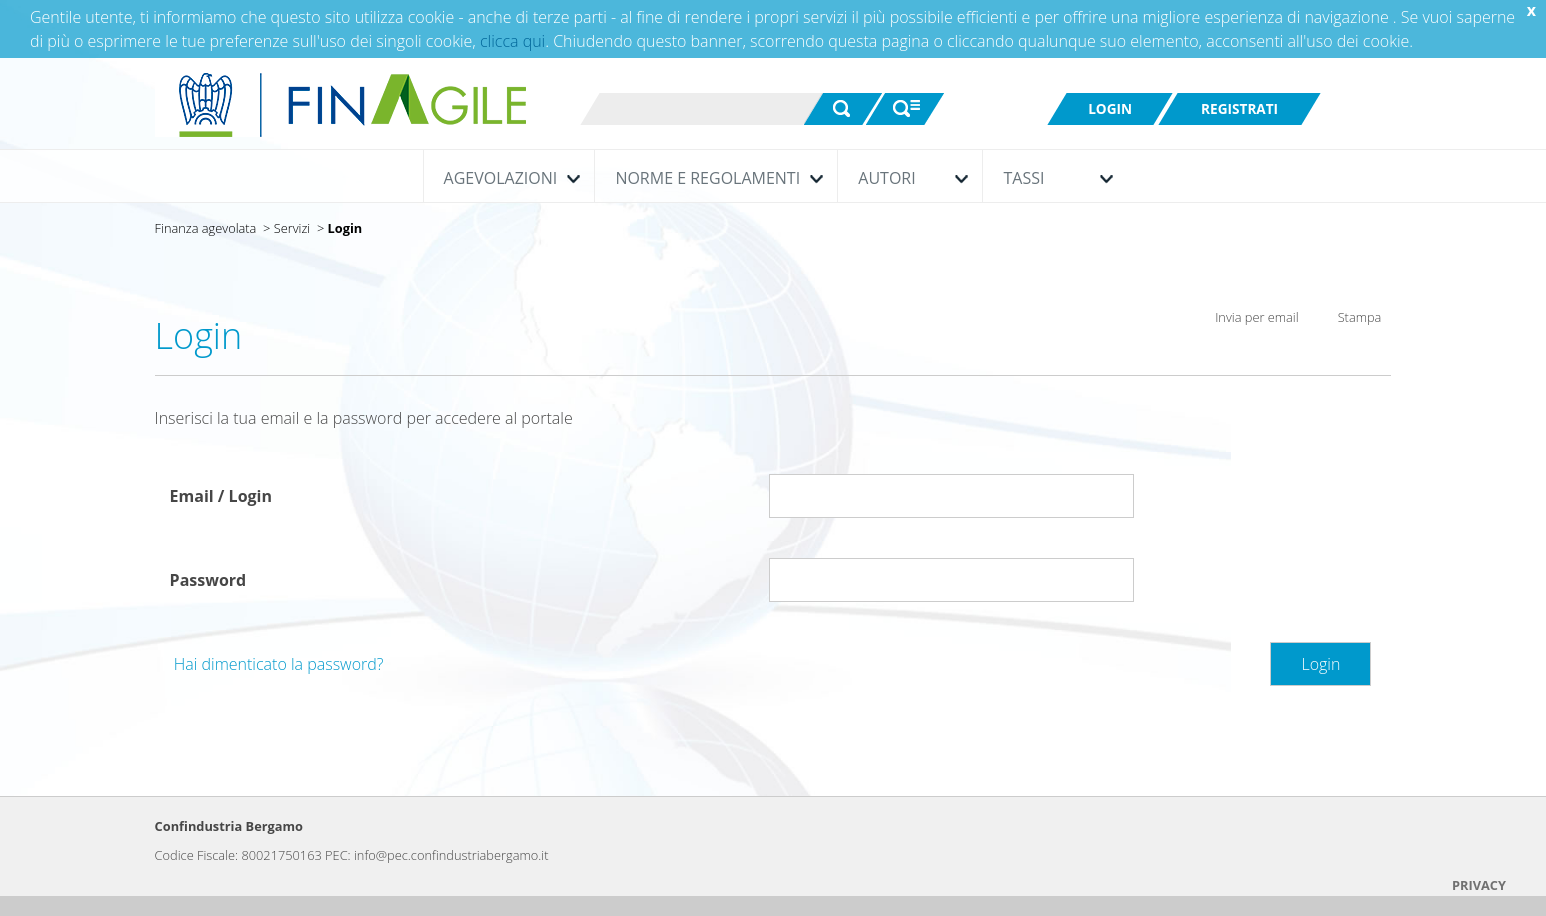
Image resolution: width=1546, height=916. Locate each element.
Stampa (1345, 322)
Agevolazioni (507, 178)
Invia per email (1244, 319)
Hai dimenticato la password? (279, 664)
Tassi (1053, 178)
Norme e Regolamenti (714, 178)
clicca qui (512, 41)
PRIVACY (1479, 885)
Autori (908, 178)
